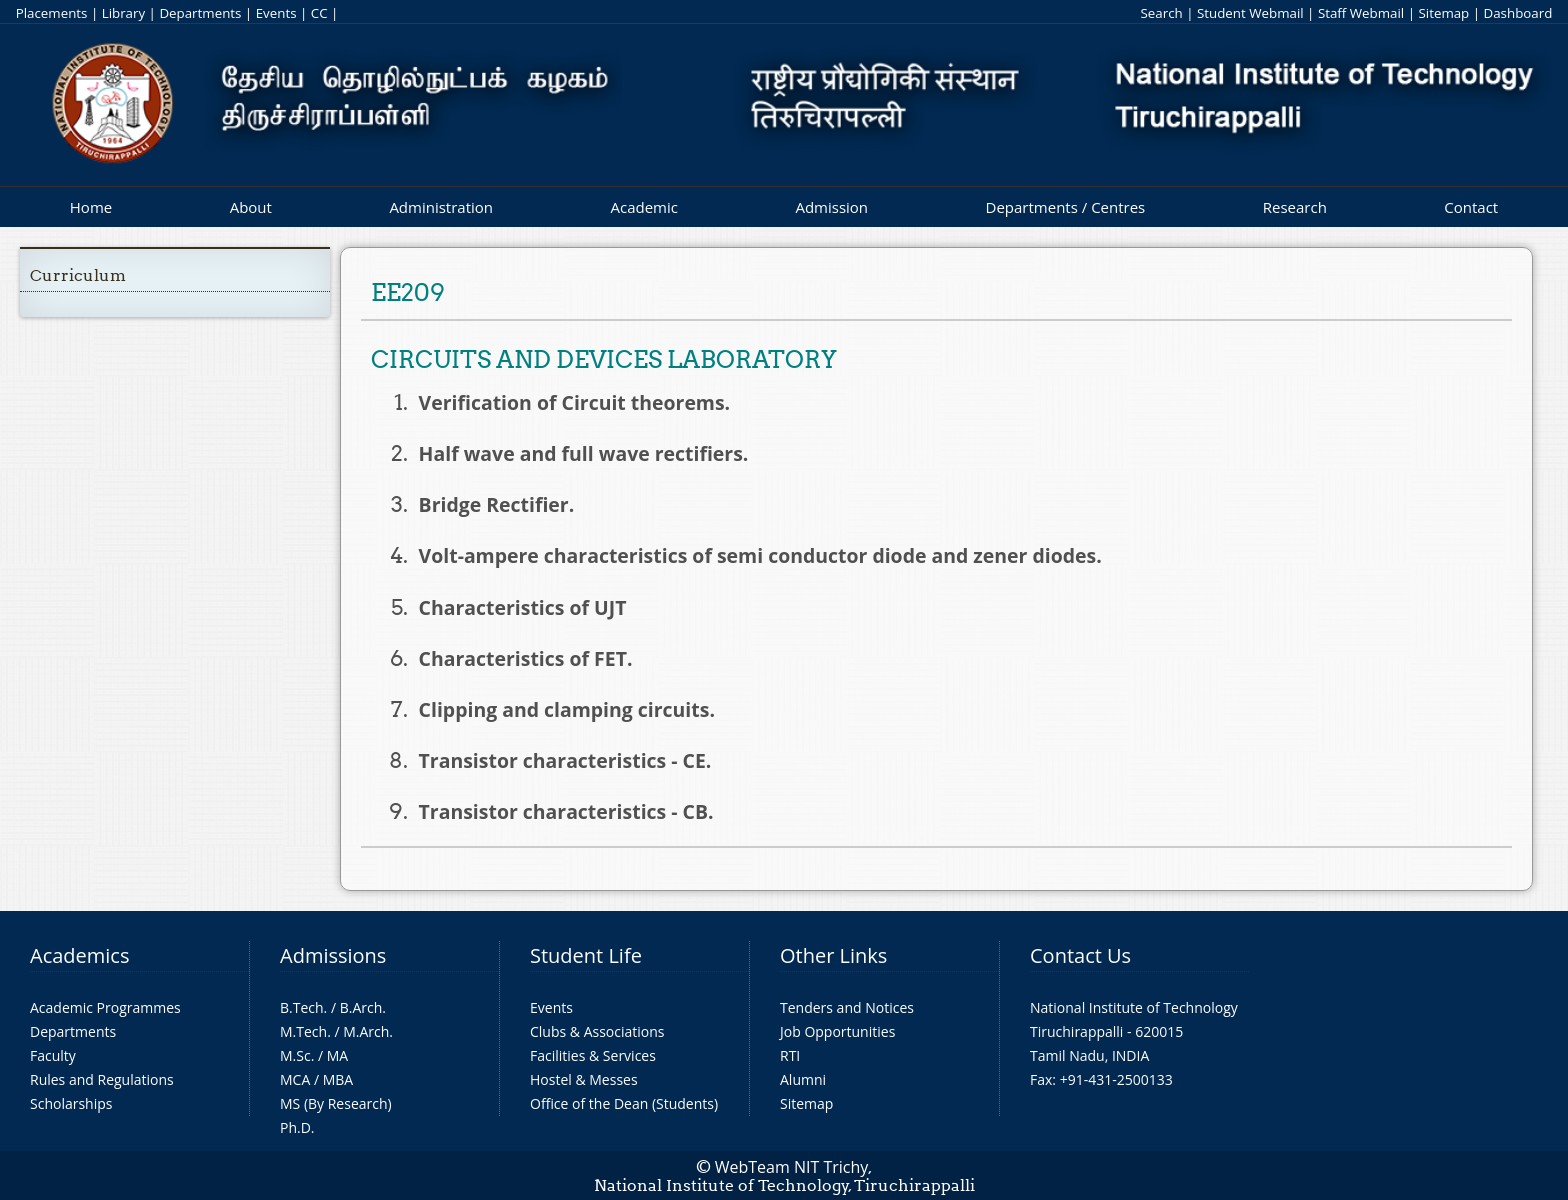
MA (337, 1055)
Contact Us (1080, 955)
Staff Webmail (1361, 13)
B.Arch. (363, 1007)
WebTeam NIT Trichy (792, 1167)
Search (1161, 13)
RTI (790, 1055)
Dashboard (1518, 13)
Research (1295, 207)
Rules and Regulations (102, 1079)
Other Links (833, 955)
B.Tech (302, 1007)
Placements (52, 13)
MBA (338, 1079)
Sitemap (1443, 13)
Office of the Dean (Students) (624, 1103)
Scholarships (71, 1103)
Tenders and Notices (847, 1007)
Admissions (333, 955)
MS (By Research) (336, 1103)
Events (276, 13)
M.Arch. (368, 1031)
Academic (643, 207)
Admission (831, 207)
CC (319, 13)
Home (91, 207)
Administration (441, 207)
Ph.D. (297, 1127)
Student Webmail (1250, 13)
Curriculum (78, 275)
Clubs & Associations (597, 1031)
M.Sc (295, 1055)
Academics (79, 955)
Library (123, 13)
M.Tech (303, 1031)
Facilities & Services (593, 1055)
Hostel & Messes (584, 1079)
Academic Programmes (105, 1007)
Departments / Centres (1066, 207)
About (251, 207)
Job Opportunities (837, 1031)
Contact (1471, 207)
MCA (295, 1079)
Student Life (586, 955)
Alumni (803, 1079)
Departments (200, 13)
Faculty (53, 1055)
